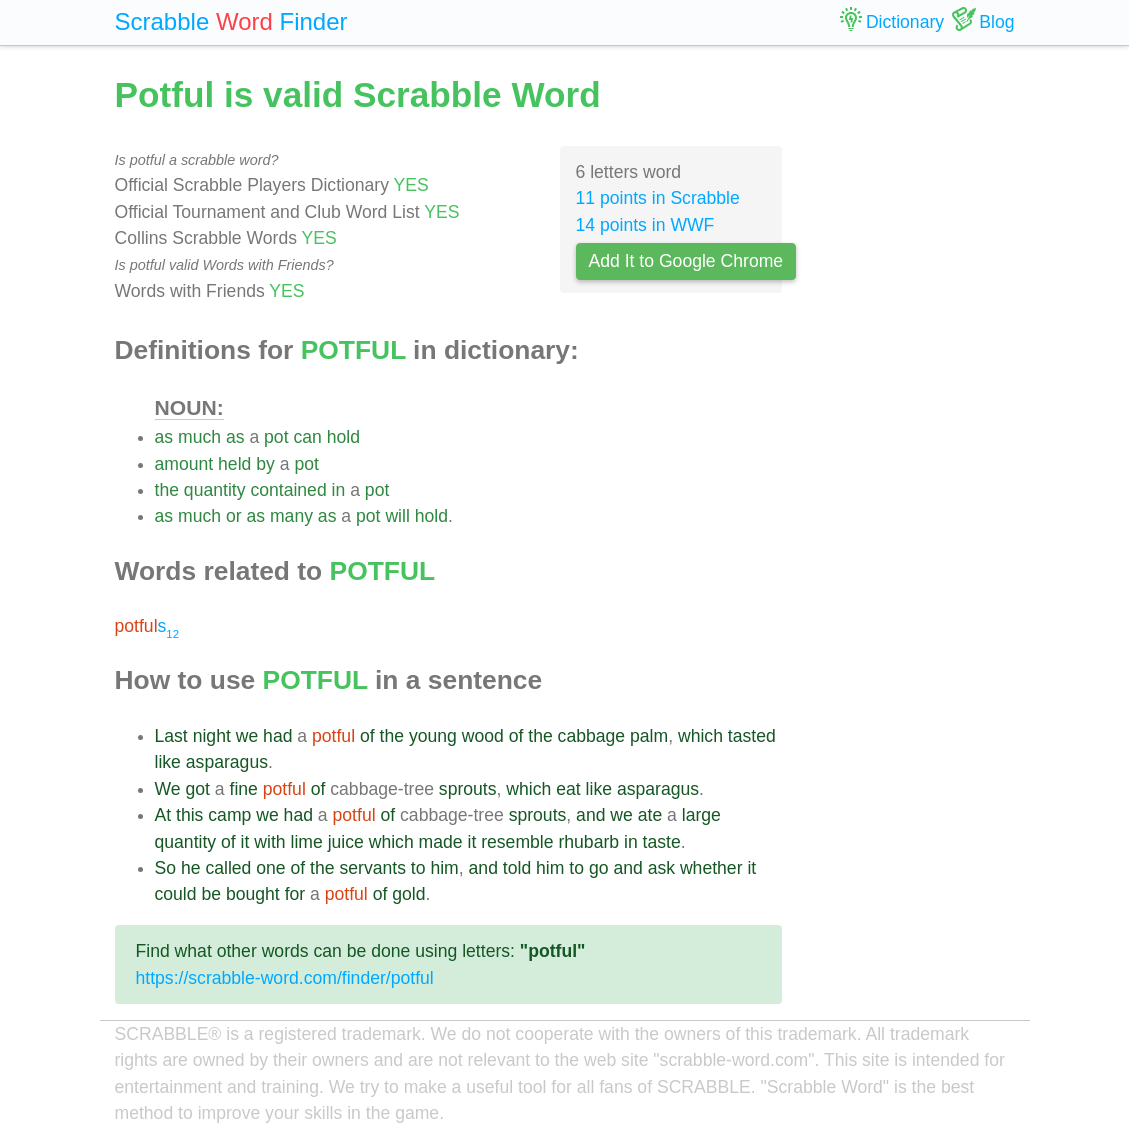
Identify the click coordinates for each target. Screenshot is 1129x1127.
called (228, 868)
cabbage (592, 736)
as (164, 437)
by (265, 464)
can (307, 437)
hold (343, 437)
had (277, 736)
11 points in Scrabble (658, 198)
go (599, 868)
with (269, 842)
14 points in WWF (645, 225)
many (291, 516)
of (367, 736)
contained (288, 490)
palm (649, 736)
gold (408, 894)
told (517, 868)
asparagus (227, 762)
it (245, 842)
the (167, 490)
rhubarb (588, 842)
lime (306, 842)
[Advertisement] (913, 370)
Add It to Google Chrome (686, 261)
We (168, 789)
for (295, 894)
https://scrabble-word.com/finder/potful (285, 978)
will (397, 516)
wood (483, 736)
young (433, 736)
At (163, 815)
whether (711, 868)
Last (171, 736)
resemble (517, 842)
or (234, 516)
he (191, 868)
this (189, 815)
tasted (752, 736)
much (199, 437)
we (247, 736)
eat (568, 789)
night (212, 736)
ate (650, 815)
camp (229, 815)
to (418, 868)
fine (244, 789)
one (270, 868)
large (701, 815)
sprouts (468, 789)
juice (346, 842)
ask (661, 868)
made (441, 842)
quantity (215, 490)
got (197, 789)
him (444, 868)
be (211, 894)
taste (662, 842)
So (166, 868)
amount (184, 464)
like (168, 762)
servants (372, 868)
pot (276, 437)
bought (253, 894)
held (234, 464)
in (339, 490)
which (700, 736)
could (176, 894)
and (590, 815)
